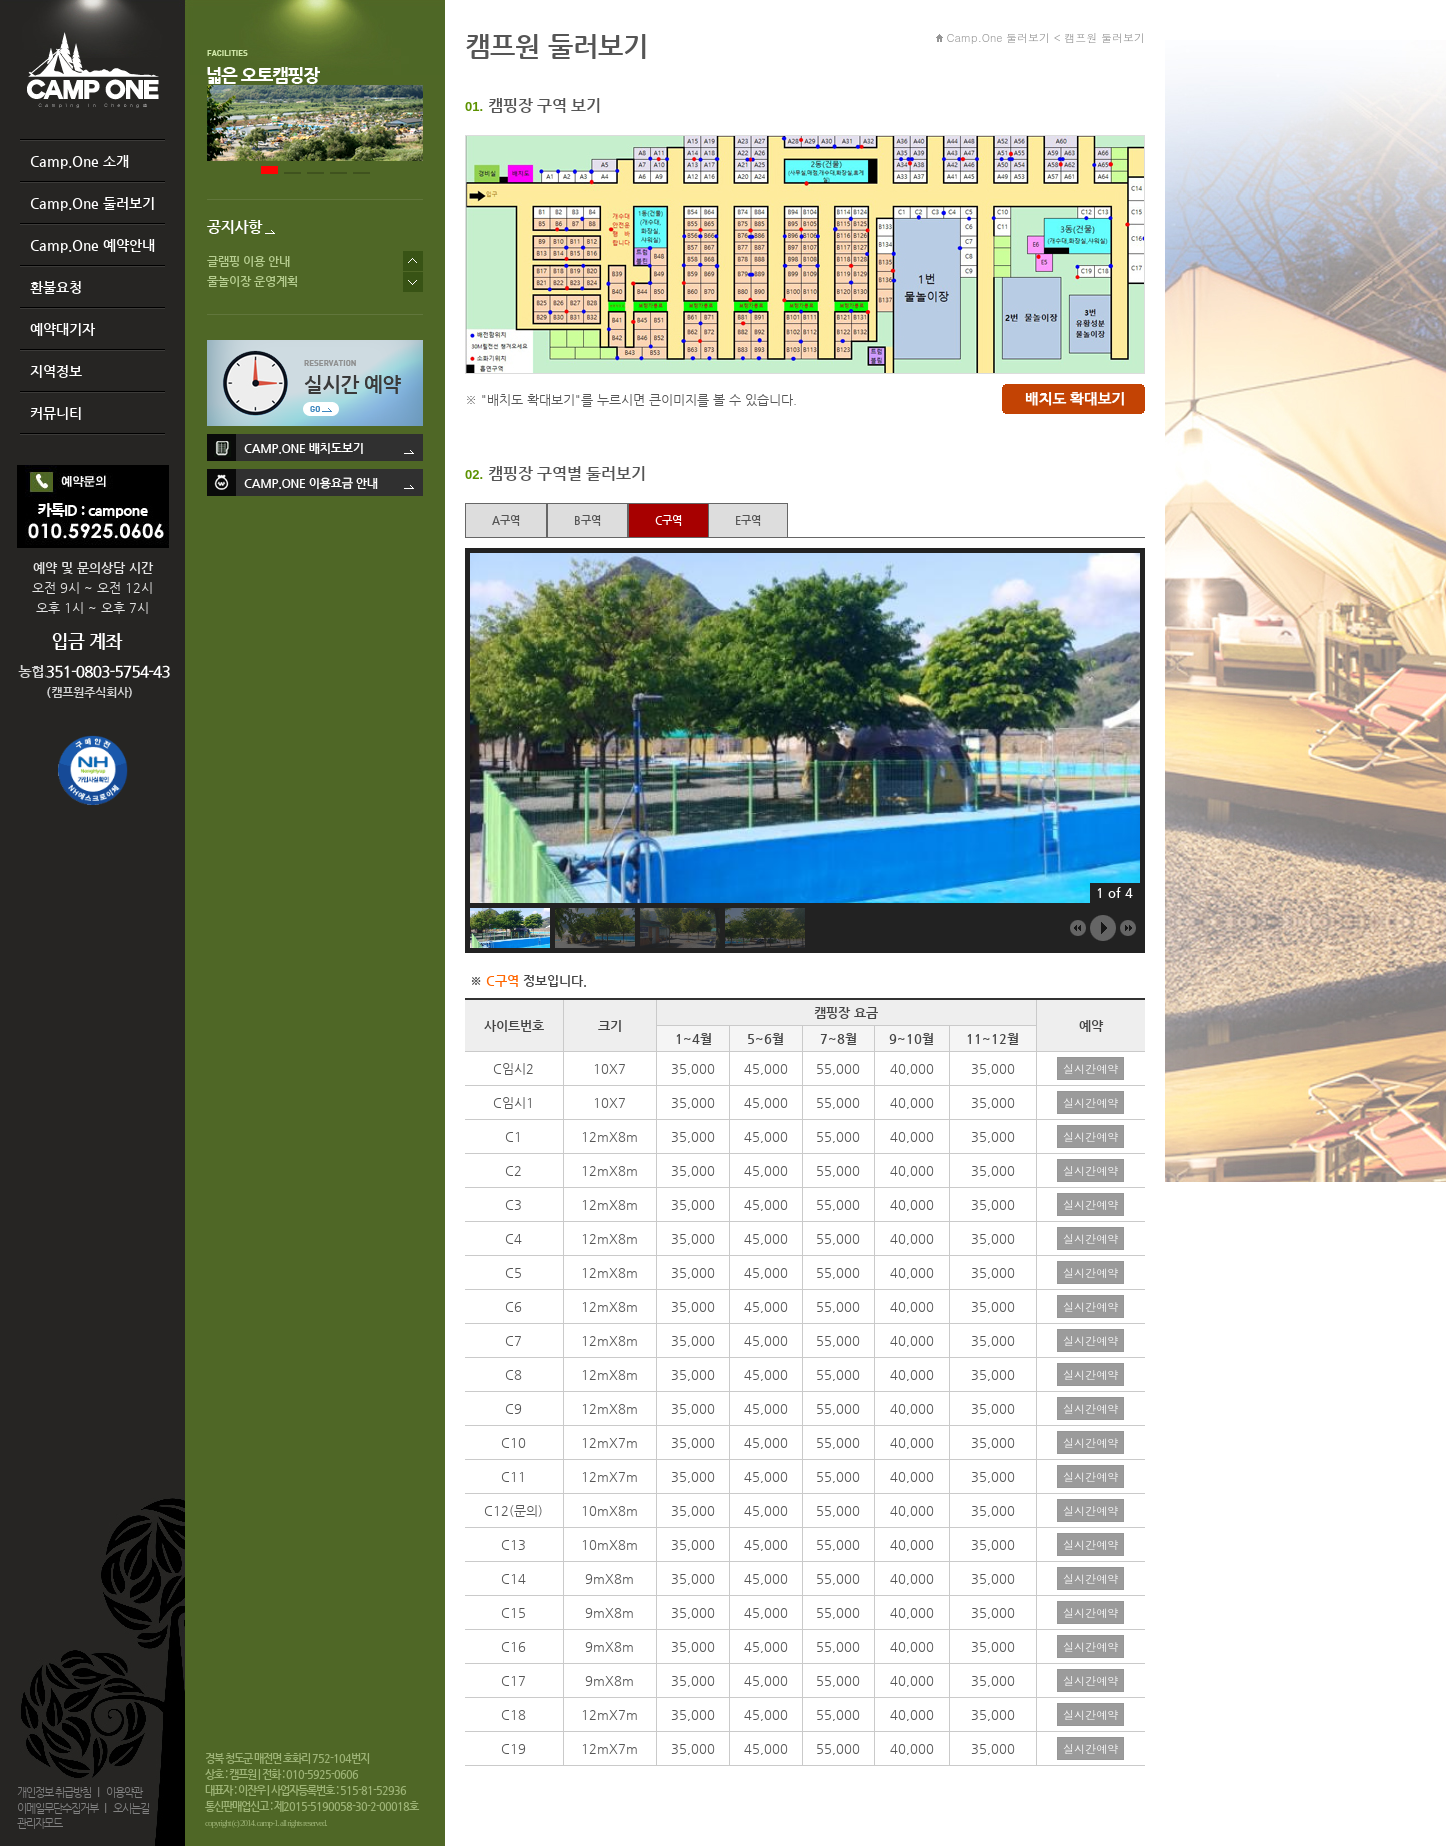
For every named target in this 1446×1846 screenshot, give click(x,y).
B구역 (587, 520)
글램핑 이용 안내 (248, 261)
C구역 (668, 520)
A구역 (506, 520)
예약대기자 (62, 329)
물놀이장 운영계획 (252, 281)
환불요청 (56, 287)
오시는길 (131, 1808)
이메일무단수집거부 (57, 1808)
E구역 (748, 520)
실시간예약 (1090, 1068)
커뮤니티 (56, 413)
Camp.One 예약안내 (92, 245)
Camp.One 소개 (79, 161)
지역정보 (56, 371)
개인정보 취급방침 (54, 1792)
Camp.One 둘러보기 (92, 203)
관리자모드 (39, 1823)
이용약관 (124, 1792)
